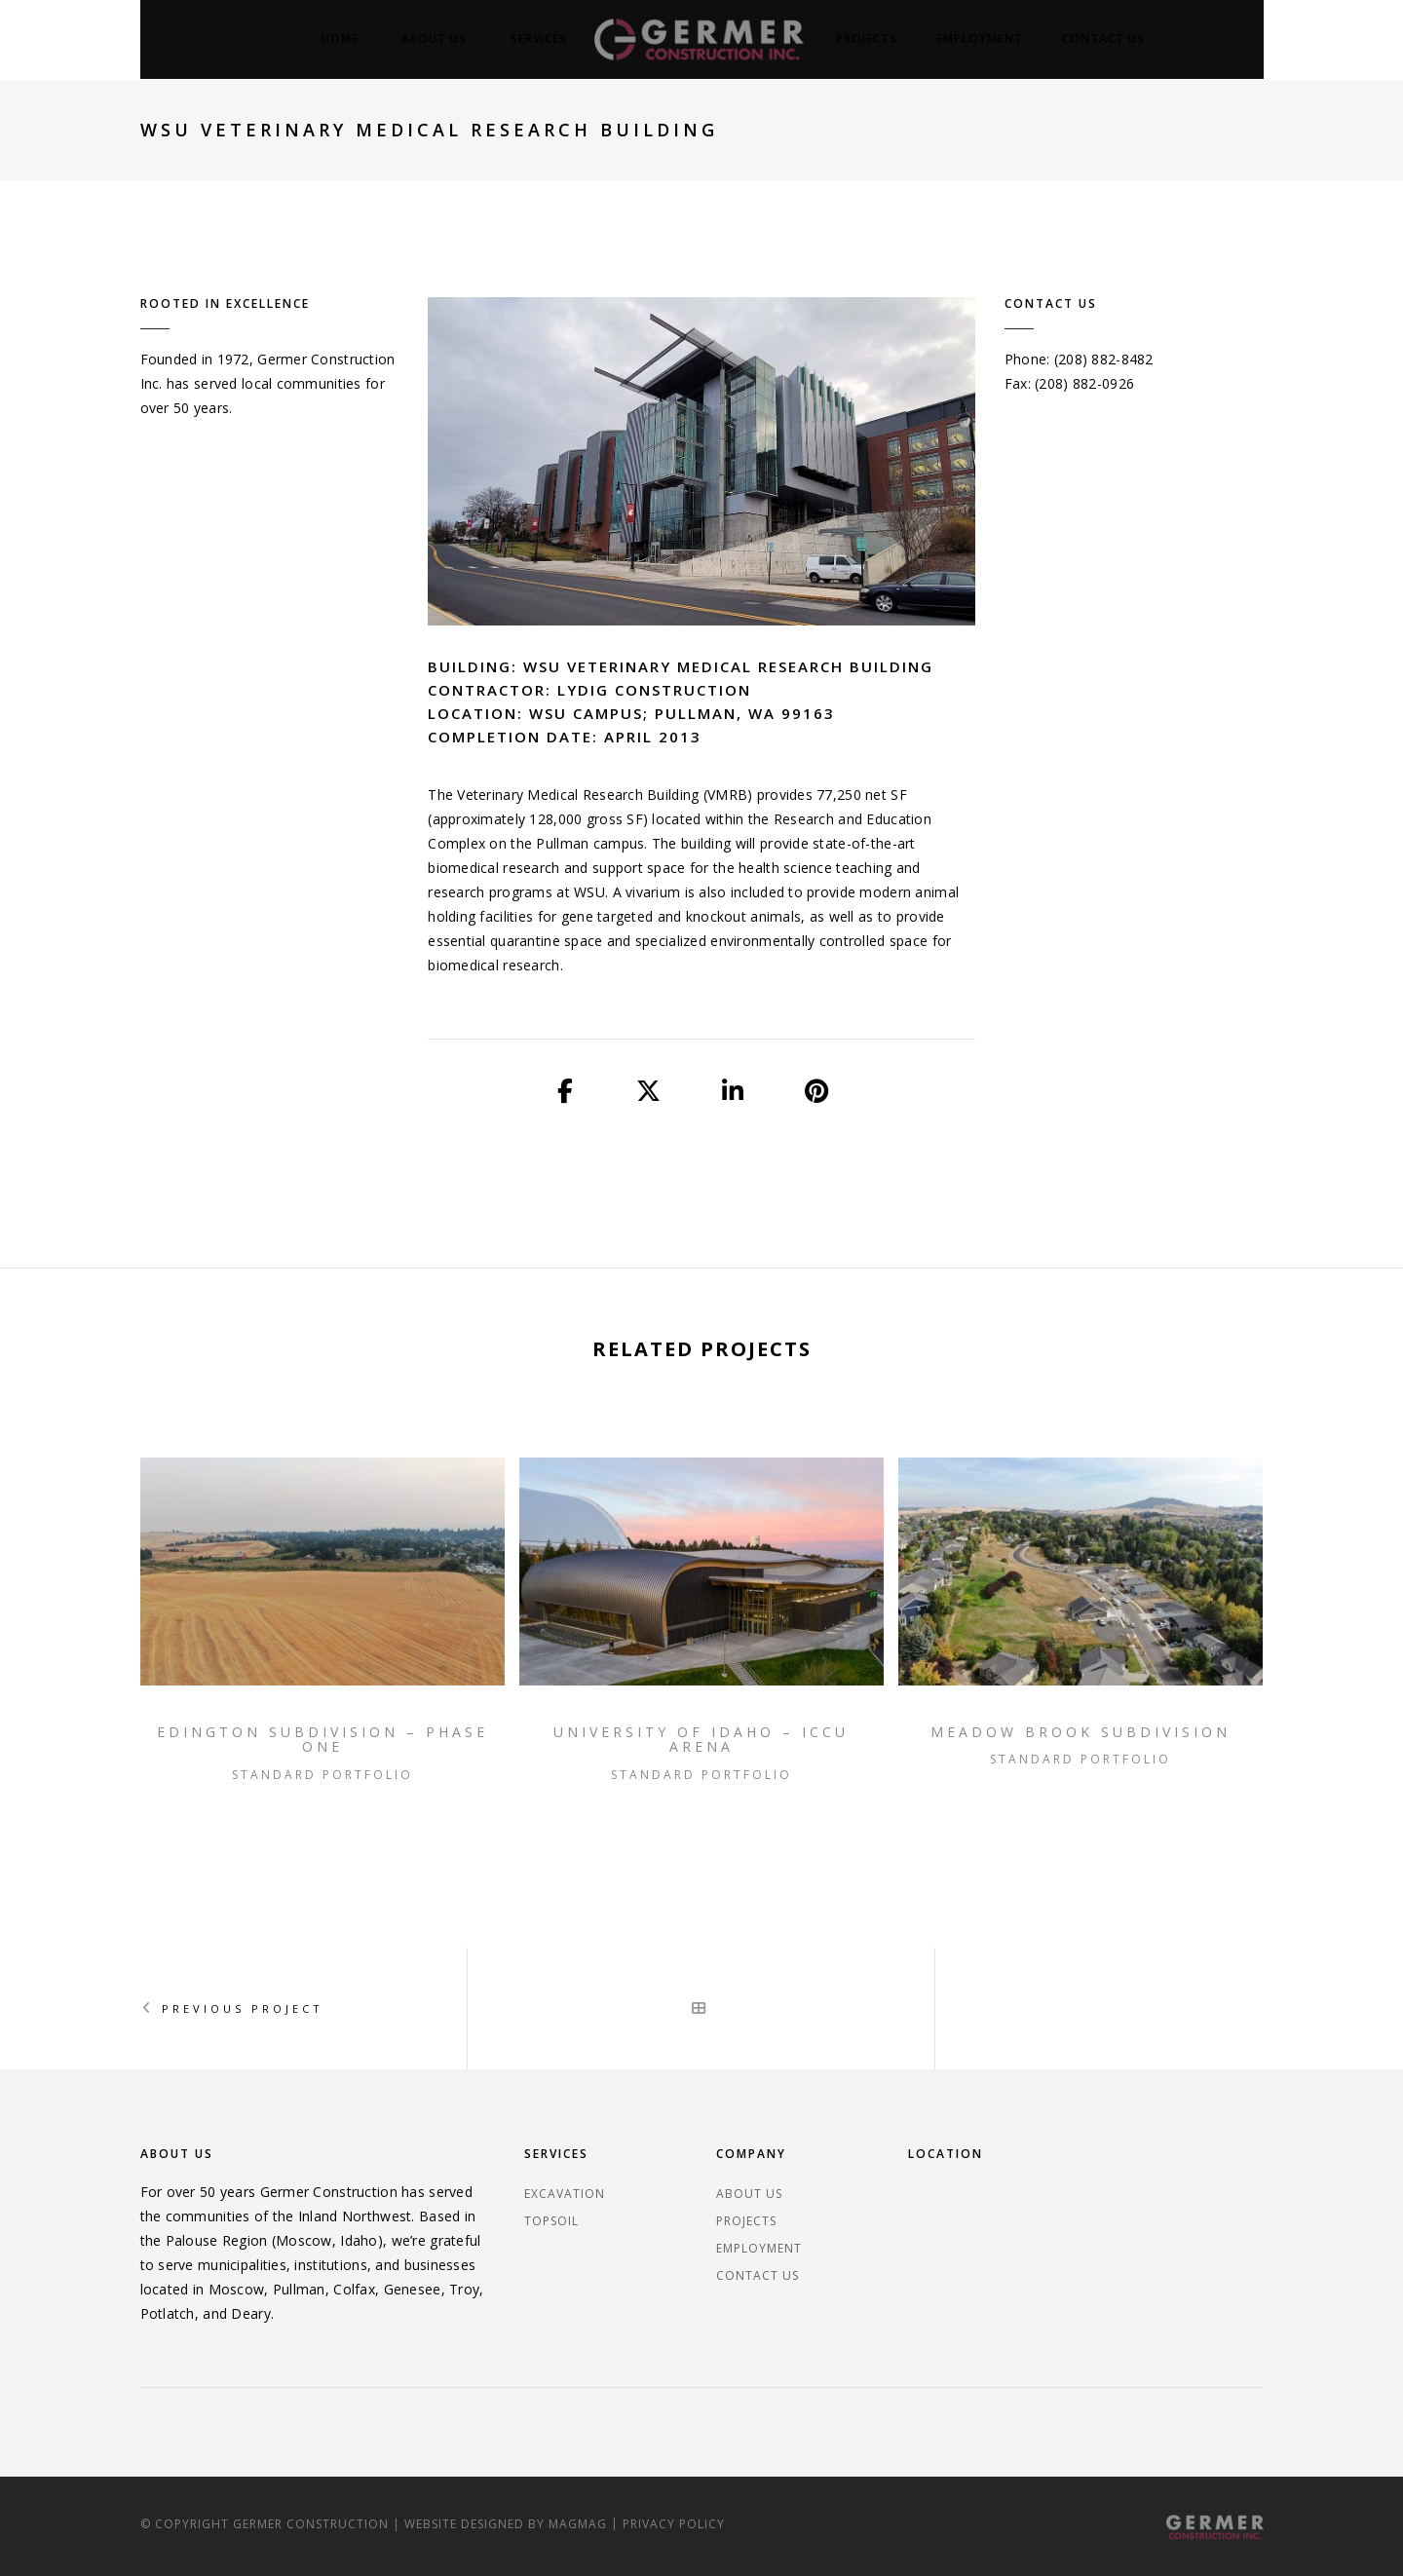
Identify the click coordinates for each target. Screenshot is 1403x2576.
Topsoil (551, 2221)
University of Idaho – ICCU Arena (701, 1739)
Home (340, 38)
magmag (578, 2524)
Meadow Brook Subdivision (1080, 1731)
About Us (434, 38)
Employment (979, 38)
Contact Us (1103, 38)
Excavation (564, 2193)
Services (539, 38)
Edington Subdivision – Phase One (322, 1739)
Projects (866, 38)
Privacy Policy (674, 2524)
